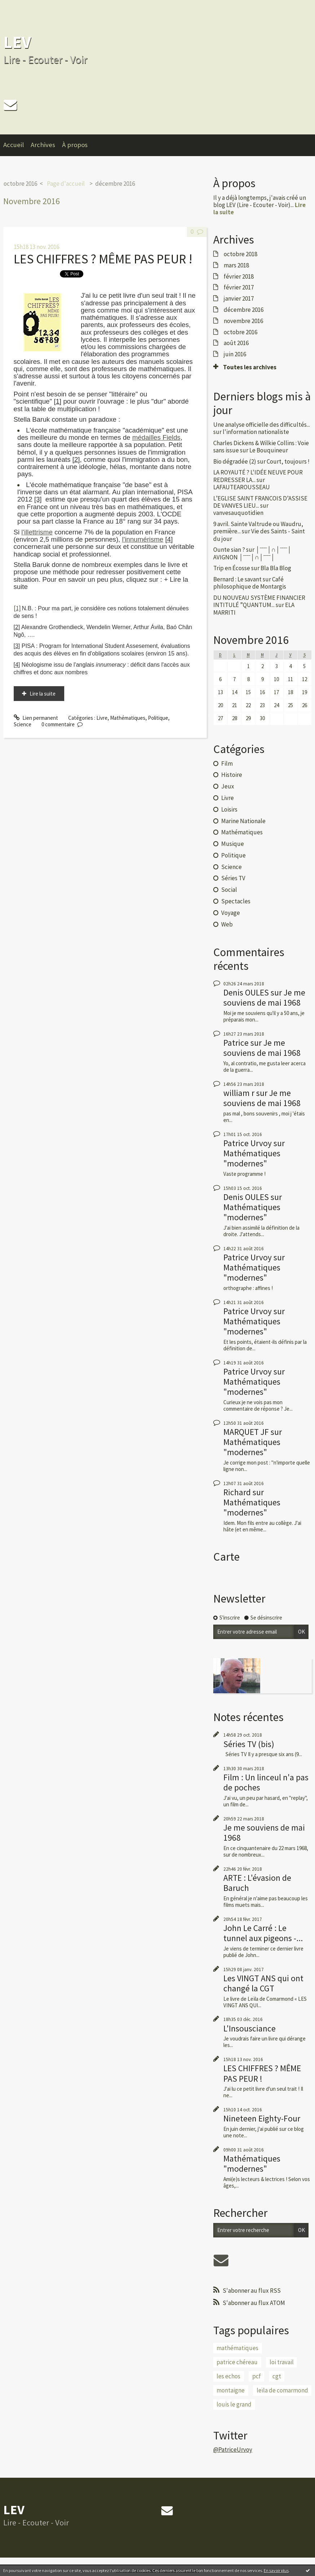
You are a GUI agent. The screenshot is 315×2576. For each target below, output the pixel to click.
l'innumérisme (142, 539)
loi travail (282, 2362)
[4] (169, 539)
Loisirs (229, 809)
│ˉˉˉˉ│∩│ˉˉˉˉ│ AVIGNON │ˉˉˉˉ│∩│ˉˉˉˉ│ (252, 553)
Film (227, 763)
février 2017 (239, 287)
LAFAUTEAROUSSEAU (241, 487)
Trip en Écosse (231, 568)
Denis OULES (246, 992)
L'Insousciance (249, 2028)
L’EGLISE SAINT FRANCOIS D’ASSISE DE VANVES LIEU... (260, 501)
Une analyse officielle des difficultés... (261, 425)
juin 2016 (235, 354)
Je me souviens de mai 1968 (264, 997)
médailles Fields (156, 437)
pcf (256, 2376)
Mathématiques (127, 717)
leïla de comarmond (282, 2390)
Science (22, 724)
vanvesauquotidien (238, 513)
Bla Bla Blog (276, 568)
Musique (232, 844)
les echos (228, 2376)
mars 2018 (236, 265)
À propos (75, 145)
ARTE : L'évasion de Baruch (257, 1882)
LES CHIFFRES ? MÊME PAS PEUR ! (103, 259)
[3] (38, 499)
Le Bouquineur (268, 450)
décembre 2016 (115, 184)
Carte (226, 1556)
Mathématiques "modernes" (251, 1158)
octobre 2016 (20, 184)
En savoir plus (276, 2570)
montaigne (230, 2390)
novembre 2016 (243, 320)
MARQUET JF (246, 1432)
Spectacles (235, 901)
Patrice (236, 1042)
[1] (57, 401)
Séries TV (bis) (248, 1744)
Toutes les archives (249, 367)
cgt (276, 2376)
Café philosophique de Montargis (249, 582)
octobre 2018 (240, 254)
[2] (76, 459)
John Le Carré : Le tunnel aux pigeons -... (263, 1933)
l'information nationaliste (256, 432)
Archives (43, 145)
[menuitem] (17, 145)
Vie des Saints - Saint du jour (259, 534)
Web (227, 924)
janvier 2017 (239, 298)
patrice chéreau (237, 2362)
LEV (17, 42)
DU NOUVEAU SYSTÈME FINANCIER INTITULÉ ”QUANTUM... (259, 601)
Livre (102, 717)
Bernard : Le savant (237, 579)
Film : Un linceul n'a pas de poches (266, 1782)
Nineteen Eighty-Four (261, 2118)
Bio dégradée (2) (234, 461)
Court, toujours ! (288, 461)
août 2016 (236, 343)
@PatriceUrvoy (232, 2450)
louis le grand (233, 2404)
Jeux (227, 786)
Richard (237, 1492)
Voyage (230, 913)
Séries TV (233, 878)
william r (238, 1093)
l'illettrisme (37, 532)
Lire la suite (43, 693)
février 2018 (239, 276)
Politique (158, 717)
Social (229, 890)
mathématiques (237, 2348)
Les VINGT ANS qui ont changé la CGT (263, 1983)
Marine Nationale (243, 821)
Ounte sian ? (229, 550)
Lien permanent (36, 717)
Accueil (13, 145)
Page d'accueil (66, 184)
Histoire (231, 775)
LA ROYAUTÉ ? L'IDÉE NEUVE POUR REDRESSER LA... (258, 475)
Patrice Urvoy (247, 1143)
